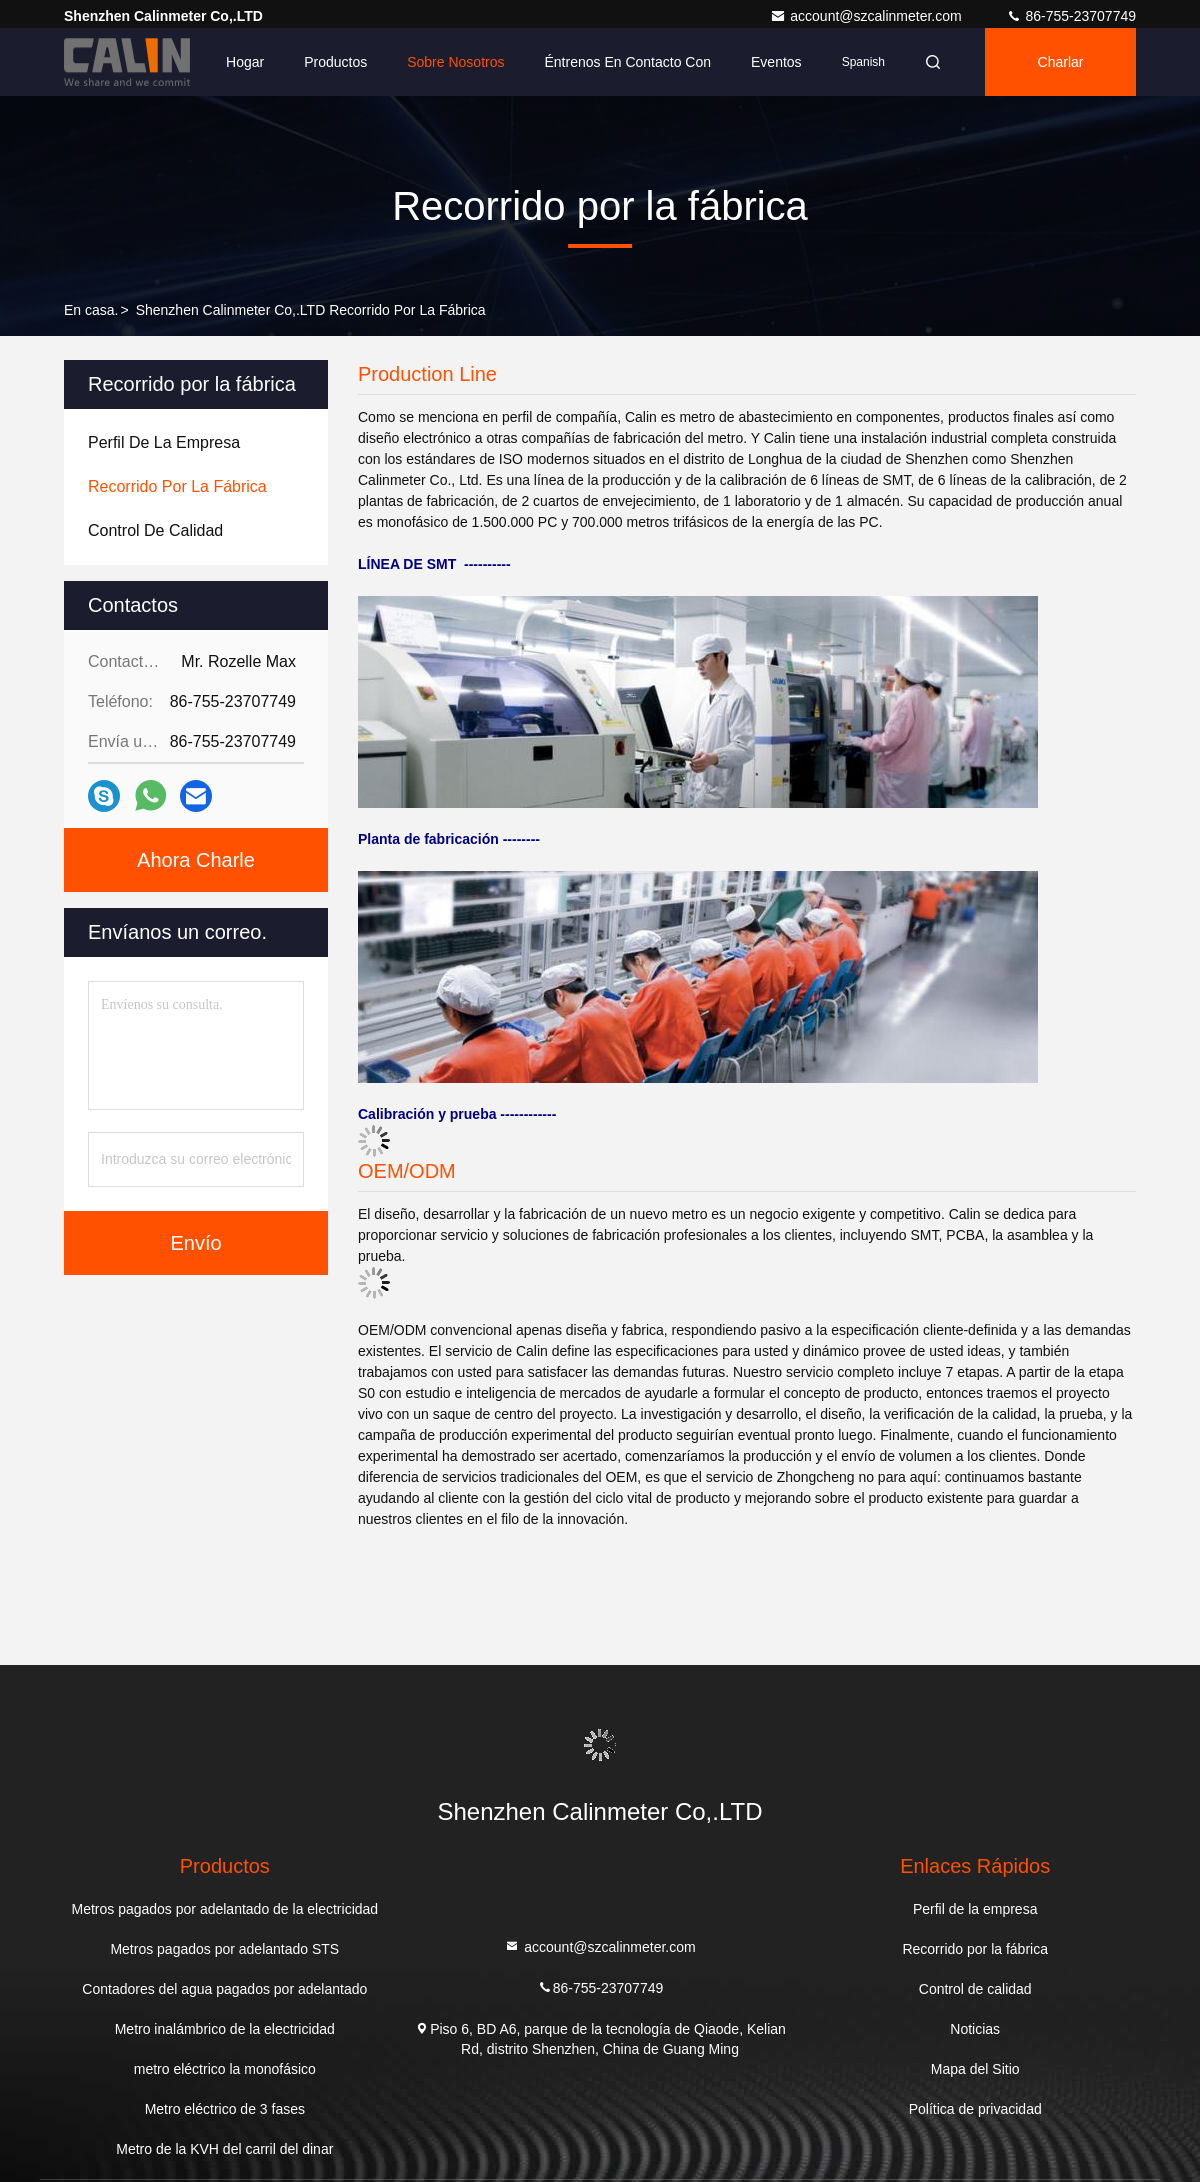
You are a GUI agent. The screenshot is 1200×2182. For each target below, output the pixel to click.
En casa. (91, 310)
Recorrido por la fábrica (975, 1949)
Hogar (245, 62)
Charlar (1061, 62)
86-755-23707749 (1071, 16)
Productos (335, 62)
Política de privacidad (975, 2109)
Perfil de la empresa (975, 1909)
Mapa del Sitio (975, 2069)
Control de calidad (975, 1989)
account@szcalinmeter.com (867, 16)
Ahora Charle (196, 860)
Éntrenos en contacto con (627, 62)
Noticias (975, 2029)
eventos (776, 62)
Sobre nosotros (455, 62)
